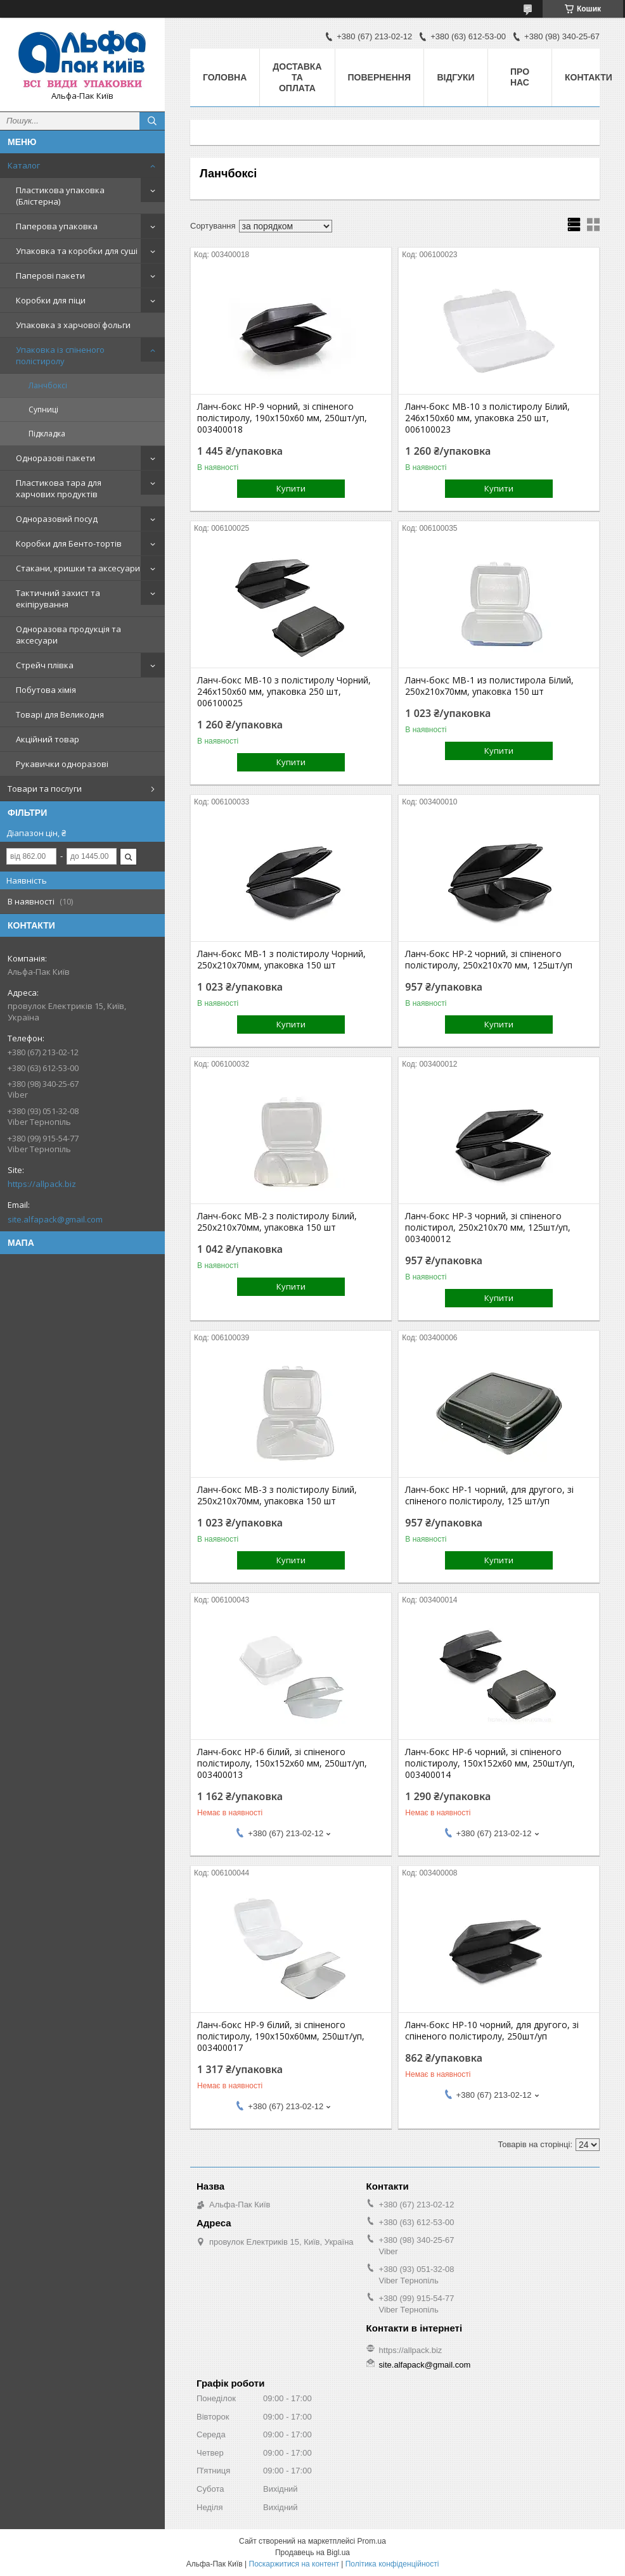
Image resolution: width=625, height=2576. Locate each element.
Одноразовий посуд (57, 518)
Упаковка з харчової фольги (73, 325)
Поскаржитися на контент (294, 2564)
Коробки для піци (51, 300)
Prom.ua (372, 2541)
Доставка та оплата (297, 77)
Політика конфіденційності (392, 2564)
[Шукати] (152, 120)
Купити (291, 488)
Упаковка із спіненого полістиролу (60, 355)
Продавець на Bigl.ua (312, 2552)
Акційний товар (47, 739)
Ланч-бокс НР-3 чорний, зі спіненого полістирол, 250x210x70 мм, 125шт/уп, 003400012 (487, 1227)
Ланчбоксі (48, 385)
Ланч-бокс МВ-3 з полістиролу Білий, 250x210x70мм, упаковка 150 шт (277, 1495)
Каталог (24, 165)
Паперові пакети (50, 275)
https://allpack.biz (42, 1184)
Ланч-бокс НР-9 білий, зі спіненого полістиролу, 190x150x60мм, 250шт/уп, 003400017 (280, 2036)
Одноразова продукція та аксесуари (68, 634)
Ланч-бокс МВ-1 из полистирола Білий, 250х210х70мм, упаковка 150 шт (489, 686)
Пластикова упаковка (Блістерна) (60, 195)
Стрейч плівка (45, 665)
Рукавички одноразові (62, 764)
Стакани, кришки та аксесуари (78, 568)
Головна (225, 77)
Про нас (519, 77)
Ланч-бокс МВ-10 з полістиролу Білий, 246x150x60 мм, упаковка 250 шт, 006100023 (487, 418)
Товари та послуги (45, 788)
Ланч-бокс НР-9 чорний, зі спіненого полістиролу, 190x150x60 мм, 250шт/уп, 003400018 (282, 418)
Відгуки (455, 77)
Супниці (43, 409)
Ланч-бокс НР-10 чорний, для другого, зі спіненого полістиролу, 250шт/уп (492, 2030)
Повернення (379, 77)
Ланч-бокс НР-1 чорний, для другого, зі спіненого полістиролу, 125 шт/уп (489, 1495)
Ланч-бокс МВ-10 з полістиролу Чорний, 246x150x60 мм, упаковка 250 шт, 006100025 (284, 692)
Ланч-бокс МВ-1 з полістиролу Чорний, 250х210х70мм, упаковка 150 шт (281, 959)
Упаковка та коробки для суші (77, 251)
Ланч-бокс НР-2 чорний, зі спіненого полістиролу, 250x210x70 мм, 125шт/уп (488, 959)
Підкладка (47, 433)
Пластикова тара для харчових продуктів (58, 488)
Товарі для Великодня (60, 714)
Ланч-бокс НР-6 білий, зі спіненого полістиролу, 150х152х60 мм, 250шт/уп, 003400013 (282, 1763)
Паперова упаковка (57, 226)
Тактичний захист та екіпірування (58, 598)
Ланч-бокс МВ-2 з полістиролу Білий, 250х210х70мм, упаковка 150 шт (277, 1221)
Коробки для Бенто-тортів (69, 543)
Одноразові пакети (55, 458)
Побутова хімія (46, 689)
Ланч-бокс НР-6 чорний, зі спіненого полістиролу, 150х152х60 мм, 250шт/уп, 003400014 (490, 1763)
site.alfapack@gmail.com (55, 1219)
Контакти (588, 77)
